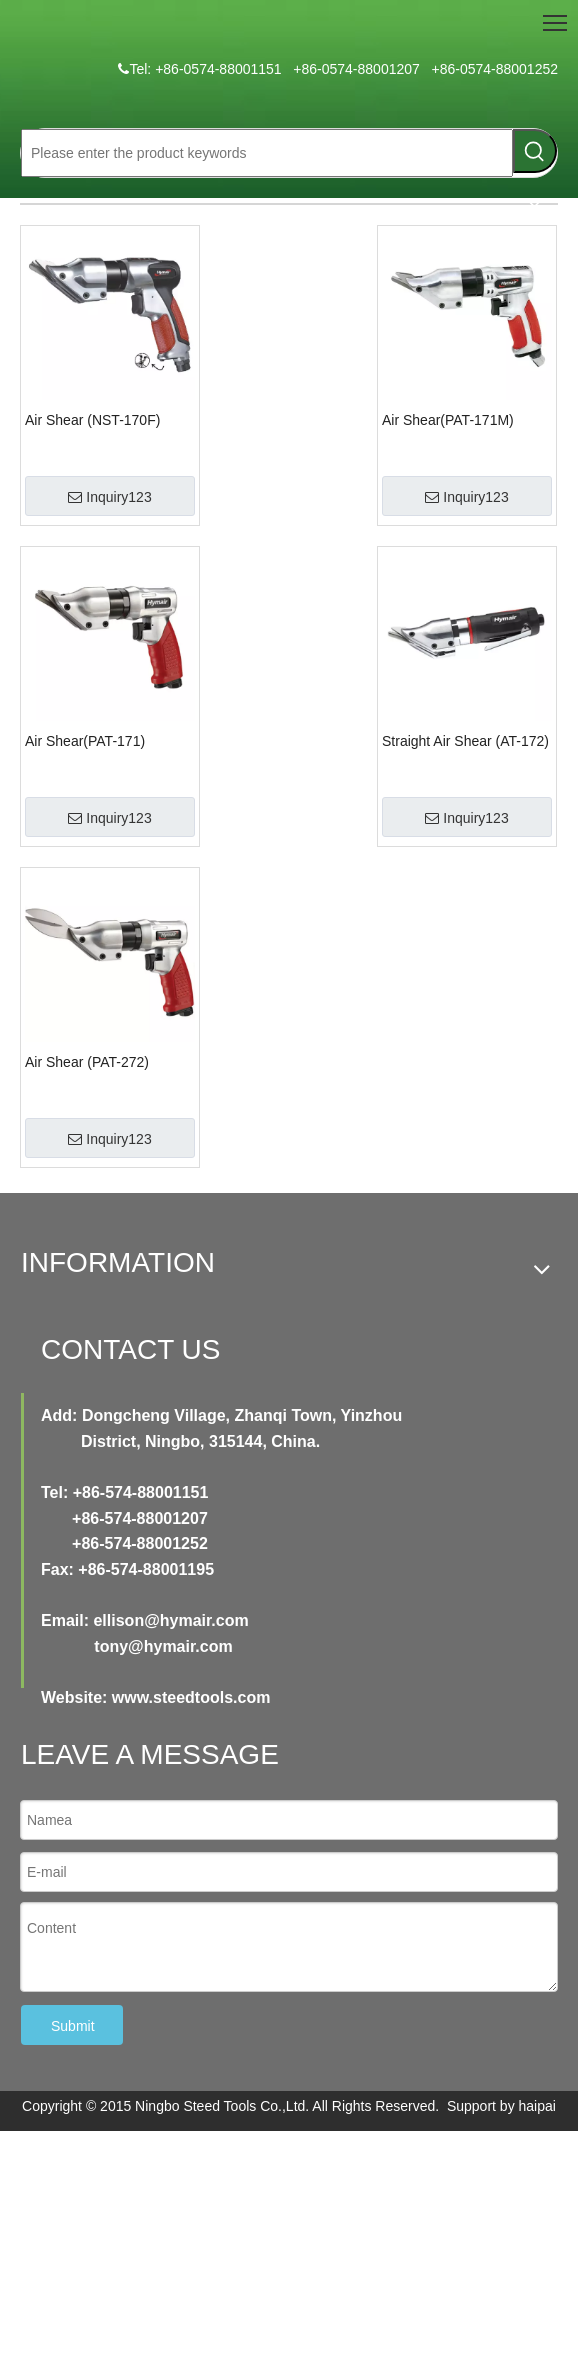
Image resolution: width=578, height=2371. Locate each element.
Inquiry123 (109, 497)
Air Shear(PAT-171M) (448, 420)
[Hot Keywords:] (535, 151)
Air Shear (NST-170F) (92, 420)
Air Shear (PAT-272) (87, 1062)
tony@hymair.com (163, 1646)
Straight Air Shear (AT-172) (465, 741)
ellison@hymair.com (170, 1620)
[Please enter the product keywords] (267, 153)
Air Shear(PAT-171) (85, 741)
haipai (537, 2106)
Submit (73, 2026)
